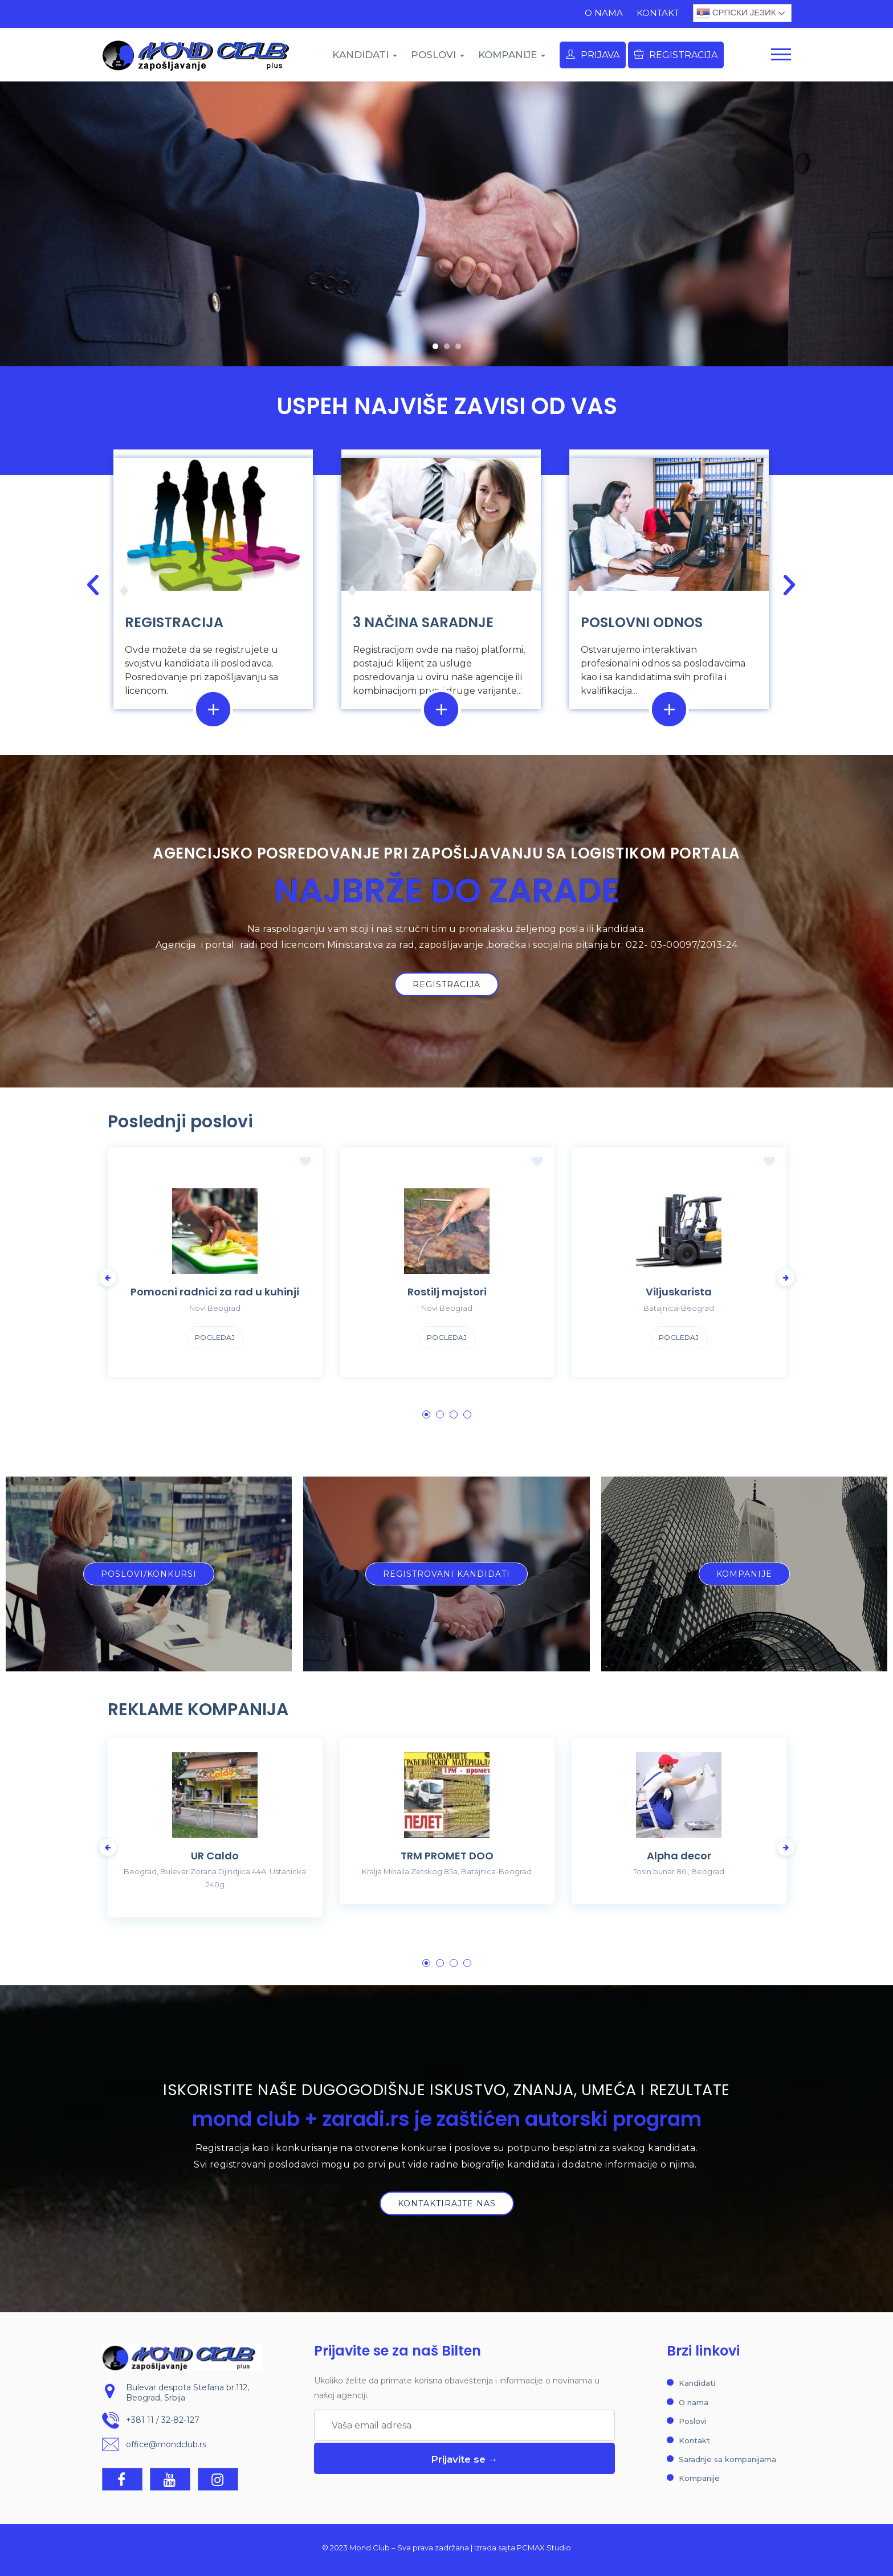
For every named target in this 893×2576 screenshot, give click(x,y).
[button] (435, 346)
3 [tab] (453, 1414)
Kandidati (697, 2382)
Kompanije (699, 2478)
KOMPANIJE (511, 54)
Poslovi (692, 2421)
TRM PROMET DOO (447, 1856)
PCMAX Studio (544, 2547)
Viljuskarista (679, 1292)
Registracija (675, 55)
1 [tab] (426, 1414)
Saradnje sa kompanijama (727, 2459)
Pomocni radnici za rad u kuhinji (215, 1292)
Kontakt (658, 12)
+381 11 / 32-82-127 (162, 2420)
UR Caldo (215, 1856)
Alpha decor (679, 1856)
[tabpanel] (215, 1271)
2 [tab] (440, 1414)
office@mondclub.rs (166, 2444)
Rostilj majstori (447, 1292)
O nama (604, 12)
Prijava (592, 55)
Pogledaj (215, 1337)
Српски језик (736, 13)
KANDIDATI (364, 54)
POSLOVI (437, 54)
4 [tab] (467, 1414)
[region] (446, 223)
